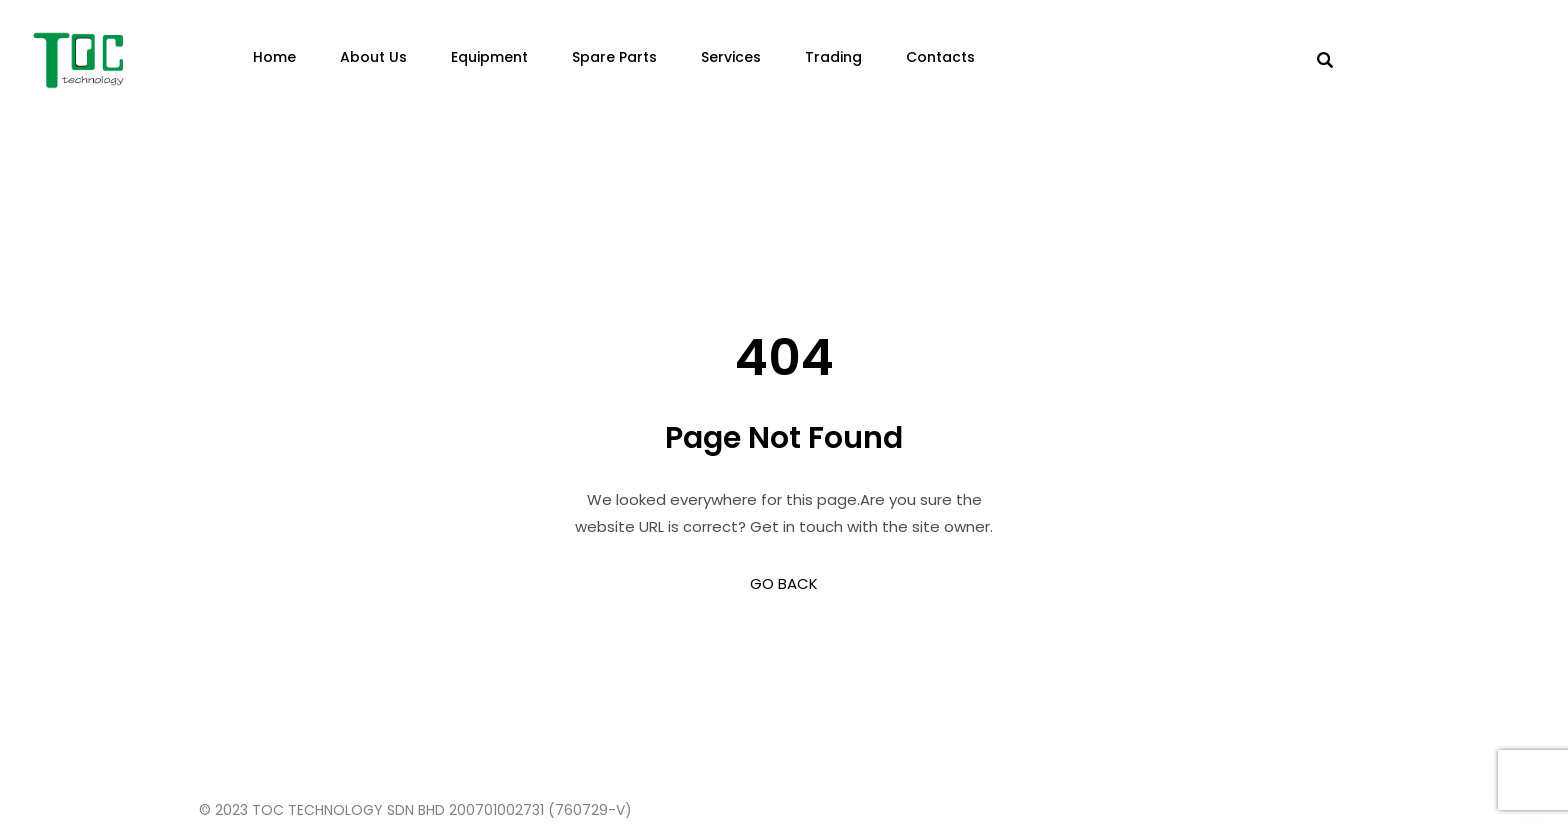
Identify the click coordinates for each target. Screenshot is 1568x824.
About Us (373, 57)
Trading (833, 57)
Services (731, 57)
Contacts (940, 57)
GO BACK (784, 583)
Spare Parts (614, 57)
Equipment (489, 57)
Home (274, 57)
